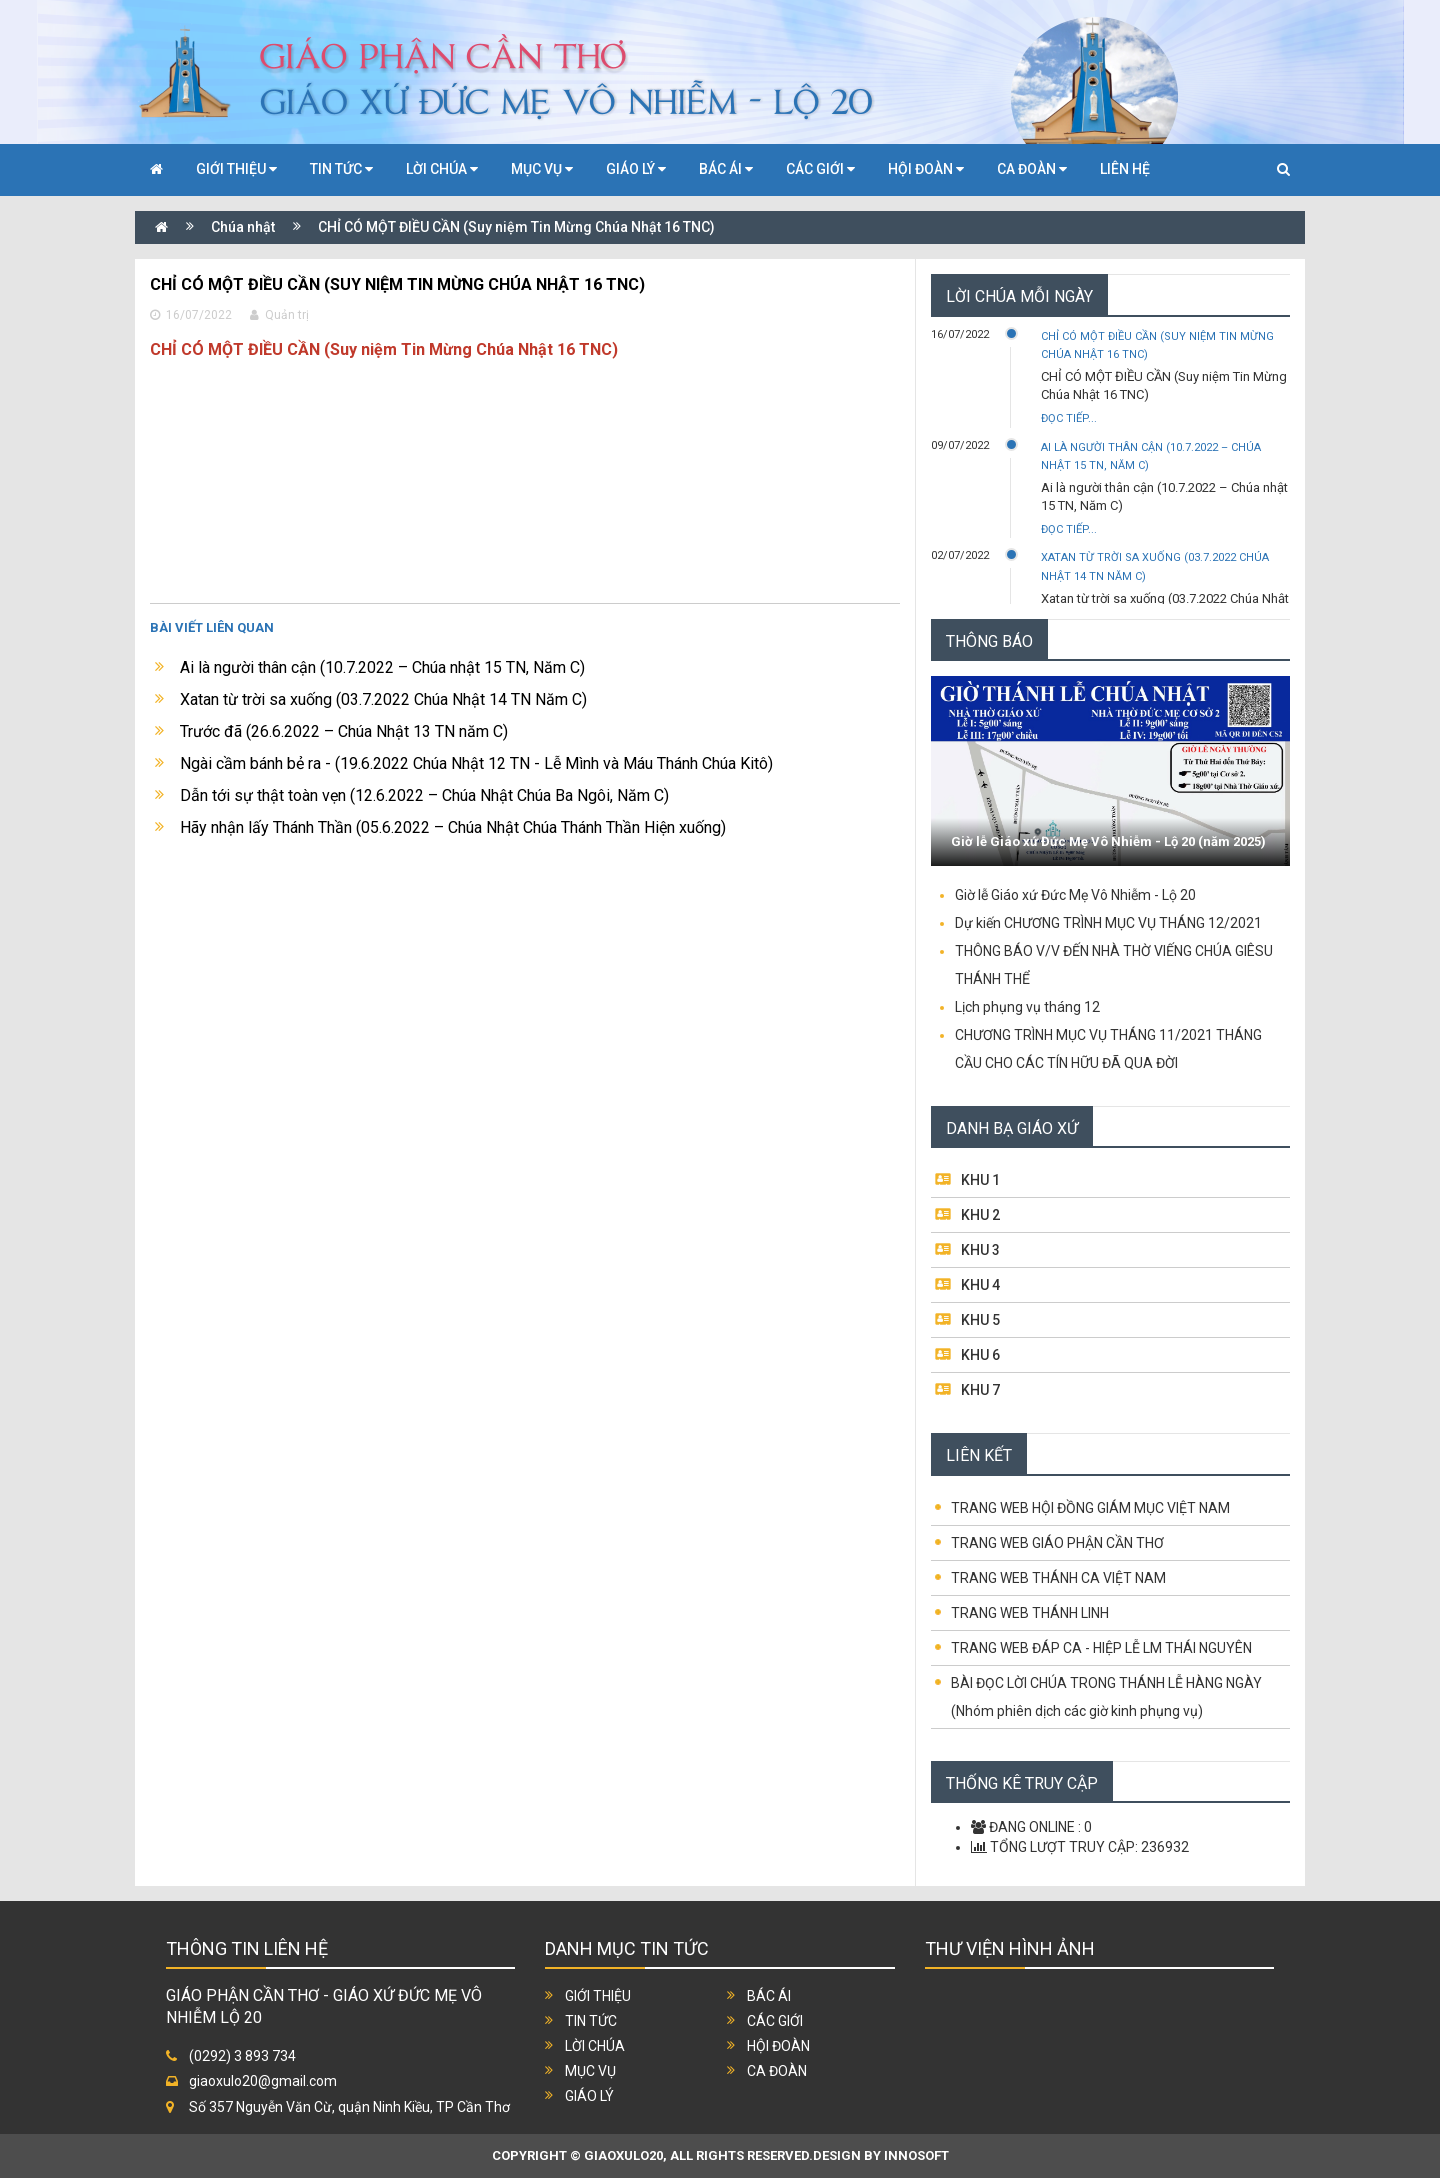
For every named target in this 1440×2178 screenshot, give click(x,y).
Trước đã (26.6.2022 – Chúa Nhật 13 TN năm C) (344, 731)
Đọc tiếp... (1069, 418)
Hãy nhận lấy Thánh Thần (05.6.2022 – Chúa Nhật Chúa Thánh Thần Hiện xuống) (453, 827)
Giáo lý (589, 2096)
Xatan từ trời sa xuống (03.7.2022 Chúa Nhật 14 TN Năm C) (383, 699)
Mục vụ (590, 2071)
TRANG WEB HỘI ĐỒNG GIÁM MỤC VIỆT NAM (1090, 1508)
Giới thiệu (598, 1996)
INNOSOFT (916, 2155)
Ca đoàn (777, 2071)
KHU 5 (980, 1320)
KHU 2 (980, 1215)
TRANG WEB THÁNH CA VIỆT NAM (1058, 1578)
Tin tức (591, 2021)
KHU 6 (980, 1355)
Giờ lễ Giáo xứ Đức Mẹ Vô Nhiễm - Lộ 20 (1075, 895)
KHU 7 (980, 1390)
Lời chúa (595, 2046)
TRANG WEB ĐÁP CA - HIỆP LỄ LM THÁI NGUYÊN (1101, 1648)
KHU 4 (980, 1285)
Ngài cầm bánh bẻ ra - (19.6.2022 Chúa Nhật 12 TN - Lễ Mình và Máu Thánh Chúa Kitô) (476, 763)
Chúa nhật (243, 227)
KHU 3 (980, 1250)
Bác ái (769, 1996)
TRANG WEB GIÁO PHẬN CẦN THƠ (1057, 1543)
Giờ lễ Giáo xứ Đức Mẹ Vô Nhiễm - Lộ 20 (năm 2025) (1108, 841)
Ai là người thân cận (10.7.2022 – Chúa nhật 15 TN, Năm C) (382, 667)
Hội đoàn (778, 2046)
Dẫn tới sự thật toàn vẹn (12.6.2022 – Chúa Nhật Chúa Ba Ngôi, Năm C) (424, 795)
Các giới (775, 2021)
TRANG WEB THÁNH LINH (1030, 1613)
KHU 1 (980, 1180)
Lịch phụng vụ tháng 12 (1027, 1007)
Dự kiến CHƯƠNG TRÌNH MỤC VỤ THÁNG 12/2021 (1108, 923)
